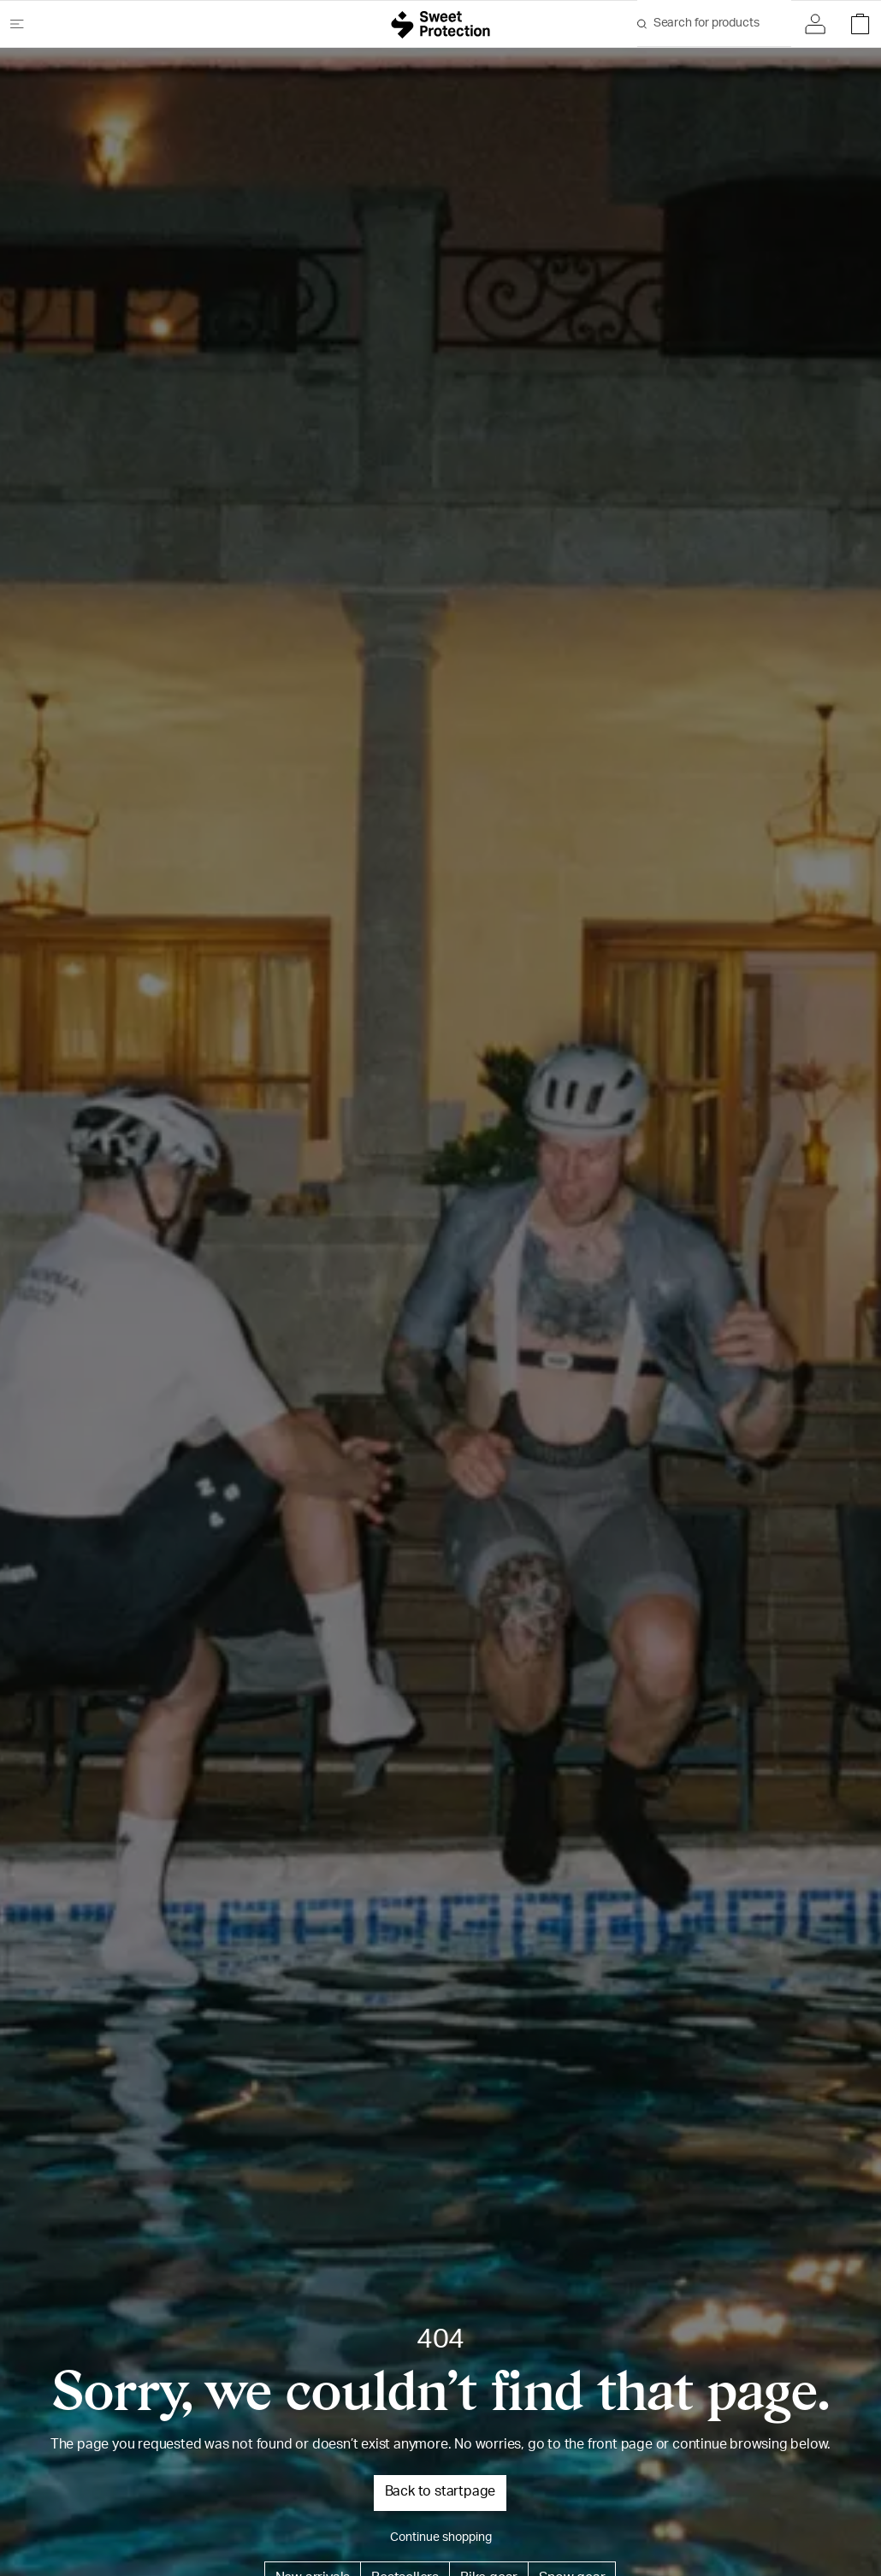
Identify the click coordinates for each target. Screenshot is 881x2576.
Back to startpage (440, 2493)
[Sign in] (819, 23)
